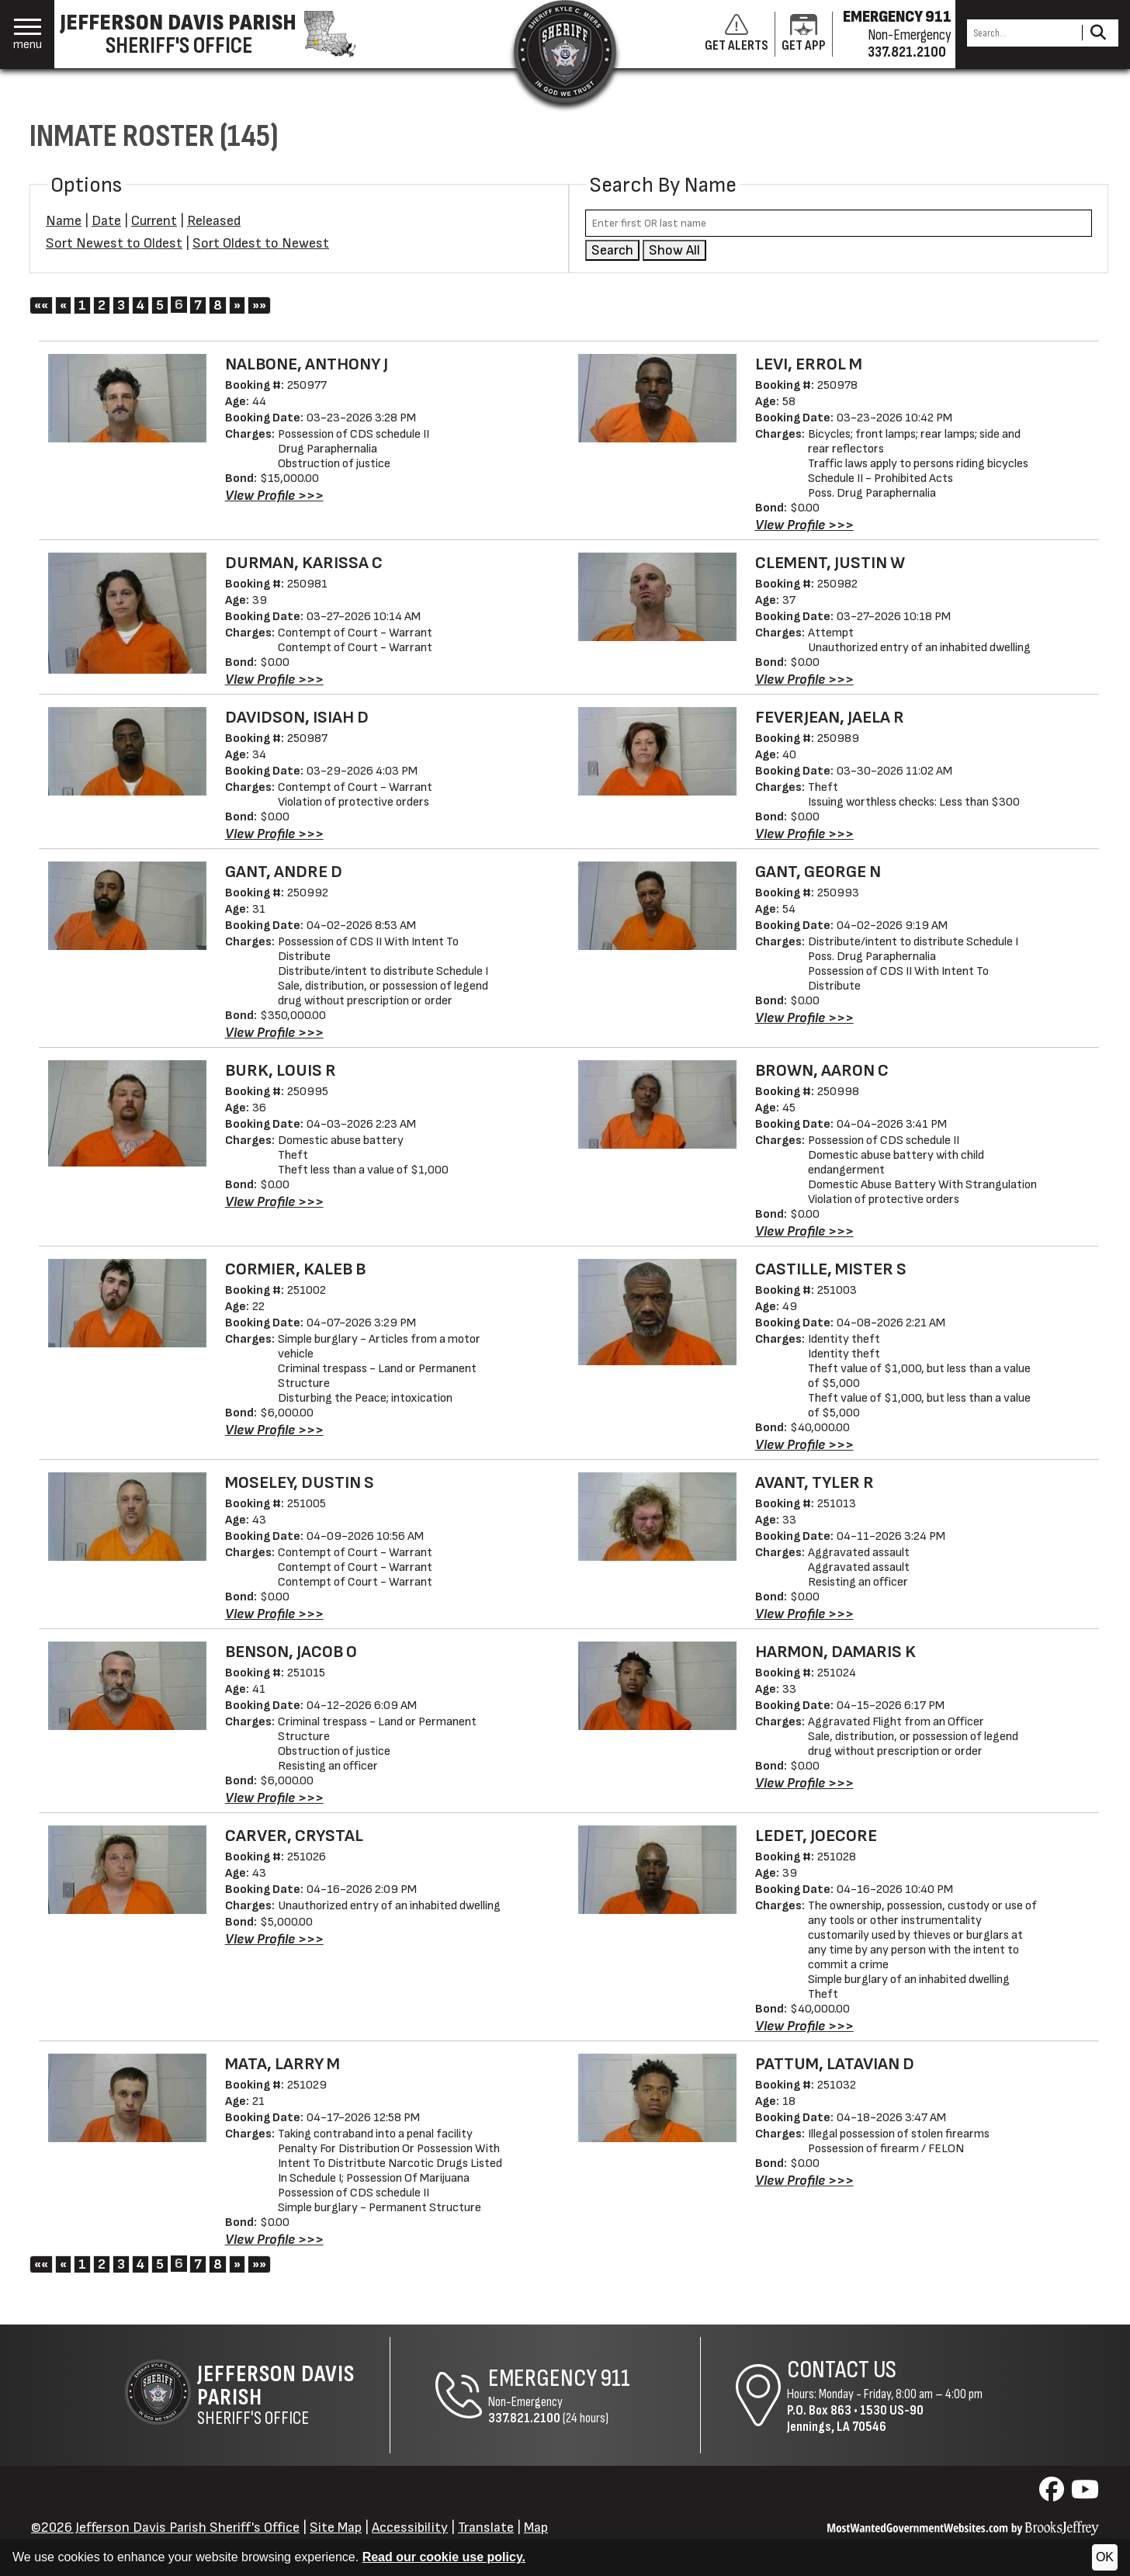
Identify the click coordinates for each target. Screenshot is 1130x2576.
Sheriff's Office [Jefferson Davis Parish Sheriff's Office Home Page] (293, 2395)
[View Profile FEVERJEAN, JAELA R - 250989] (804, 834)
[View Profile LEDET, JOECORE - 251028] (804, 2026)
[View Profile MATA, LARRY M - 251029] (274, 2239)
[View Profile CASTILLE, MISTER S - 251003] (804, 1445)
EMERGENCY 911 (897, 17)
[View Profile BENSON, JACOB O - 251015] (274, 1798)
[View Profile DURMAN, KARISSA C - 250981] (274, 679)
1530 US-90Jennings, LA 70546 (855, 2418)
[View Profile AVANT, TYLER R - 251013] (804, 1614)
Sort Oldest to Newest (260, 243)
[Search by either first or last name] (838, 223)
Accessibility (410, 2527)
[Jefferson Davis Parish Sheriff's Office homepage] (216, 34)
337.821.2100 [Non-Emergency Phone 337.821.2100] (524, 2418)
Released (214, 221)
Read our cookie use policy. (443, 2557)
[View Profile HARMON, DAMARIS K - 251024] (804, 1783)
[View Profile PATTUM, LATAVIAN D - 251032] (804, 2180)
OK (1105, 2557)
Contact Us (841, 2370)
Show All (674, 250)
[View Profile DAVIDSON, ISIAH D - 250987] (274, 834)
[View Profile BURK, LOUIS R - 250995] (274, 1202)
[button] (27, 34)
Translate (486, 2527)
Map (536, 2527)
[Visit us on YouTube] (1085, 2494)
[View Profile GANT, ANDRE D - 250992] (274, 1033)
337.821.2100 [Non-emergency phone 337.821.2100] (907, 52)
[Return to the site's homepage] (565, 51)
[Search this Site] (1022, 33)
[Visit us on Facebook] (1053, 2494)
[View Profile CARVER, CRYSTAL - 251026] (274, 1939)
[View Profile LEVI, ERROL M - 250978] (804, 525)
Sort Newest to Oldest (114, 243)
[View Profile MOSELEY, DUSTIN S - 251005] (274, 1614)
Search (612, 250)
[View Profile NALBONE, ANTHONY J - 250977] (274, 495)
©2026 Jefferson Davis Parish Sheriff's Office (165, 2527)
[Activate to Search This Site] (1097, 33)
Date (106, 221)
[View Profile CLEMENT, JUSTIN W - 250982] (804, 679)
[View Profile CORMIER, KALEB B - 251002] (274, 1430)
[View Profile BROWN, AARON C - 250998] (804, 1231)
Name (63, 221)
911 (615, 2378)
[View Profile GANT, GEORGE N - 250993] (804, 1018)
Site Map (336, 2527)
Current (154, 221)
